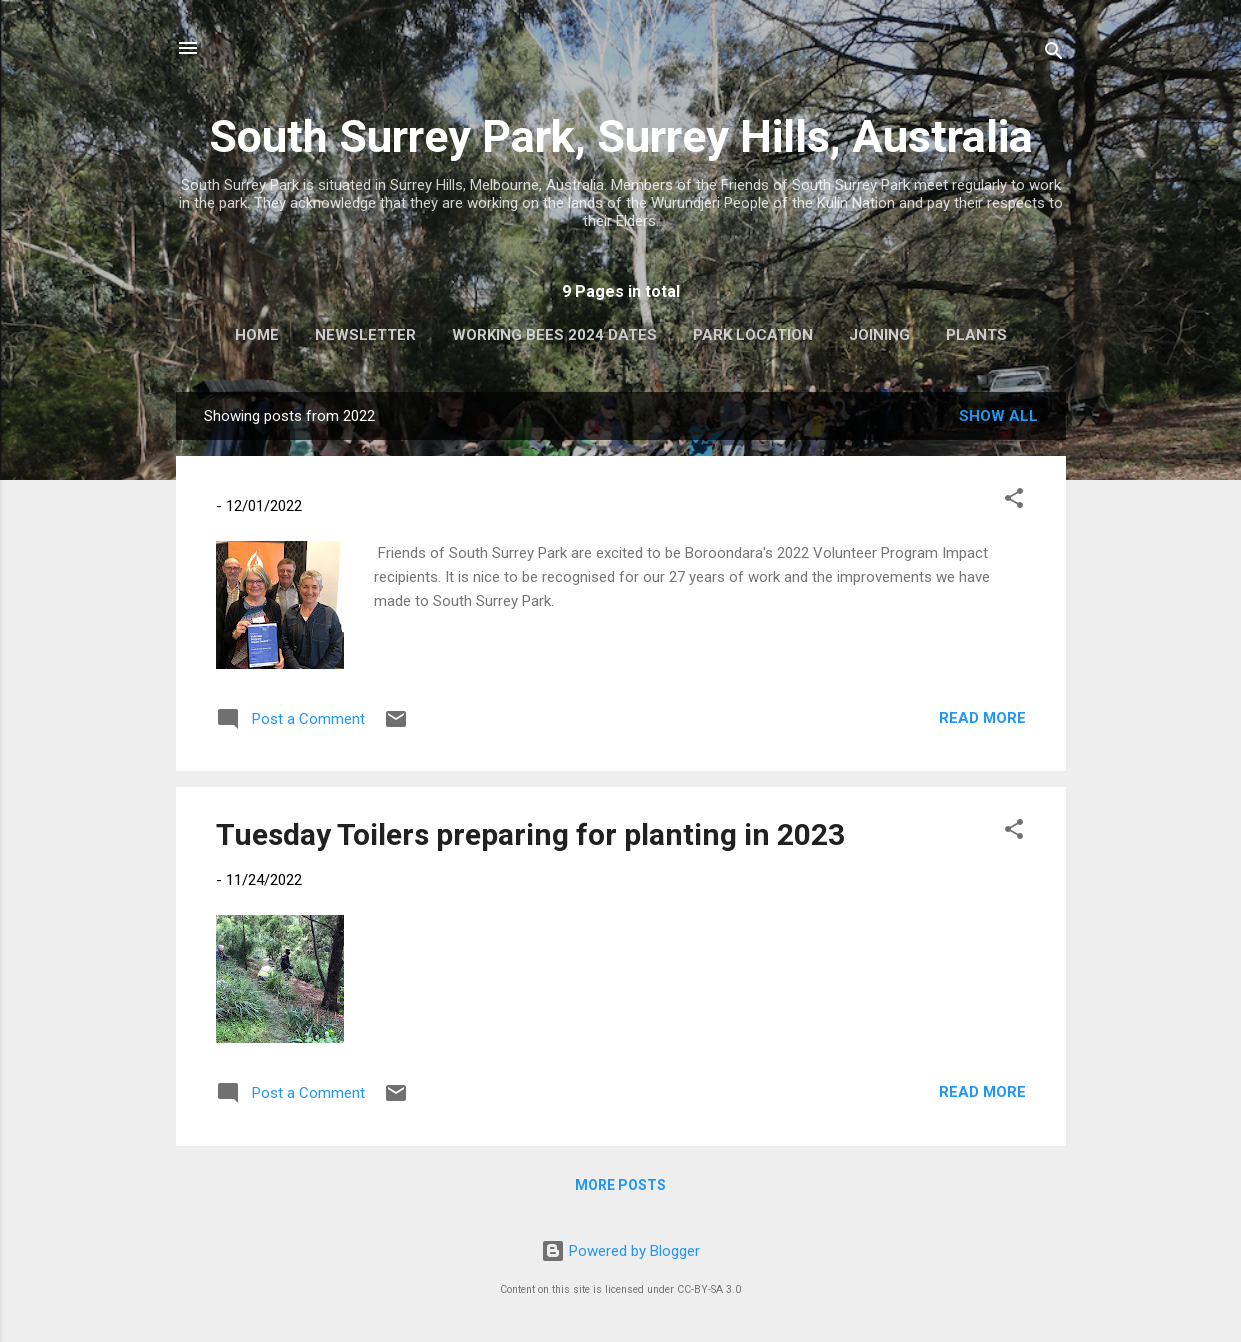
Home (257, 335)
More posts (620, 1185)
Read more (982, 718)
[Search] (1054, 54)
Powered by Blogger (620, 1251)
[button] (1014, 501)
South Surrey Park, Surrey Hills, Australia (621, 136)
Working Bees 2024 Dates (554, 335)
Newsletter (365, 335)
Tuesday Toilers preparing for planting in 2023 (530, 834)
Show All (998, 416)
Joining (879, 335)
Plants (976, 335)
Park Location (753, 335)
